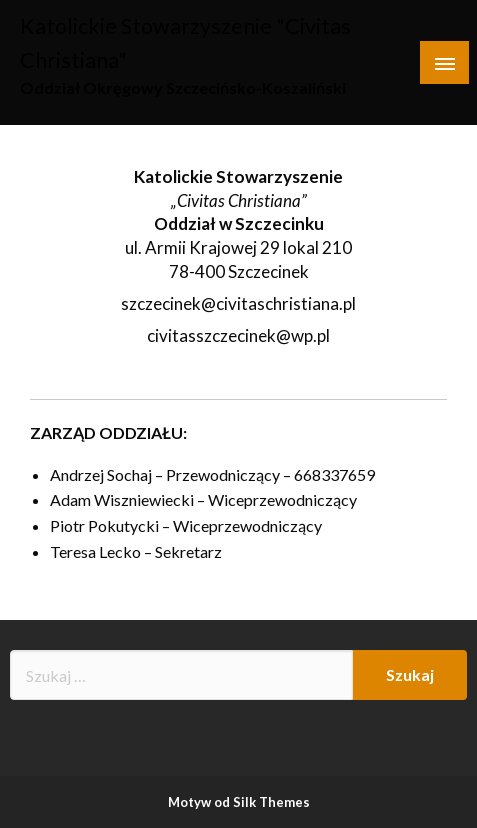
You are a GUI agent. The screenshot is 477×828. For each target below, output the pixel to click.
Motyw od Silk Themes (239, 802)
